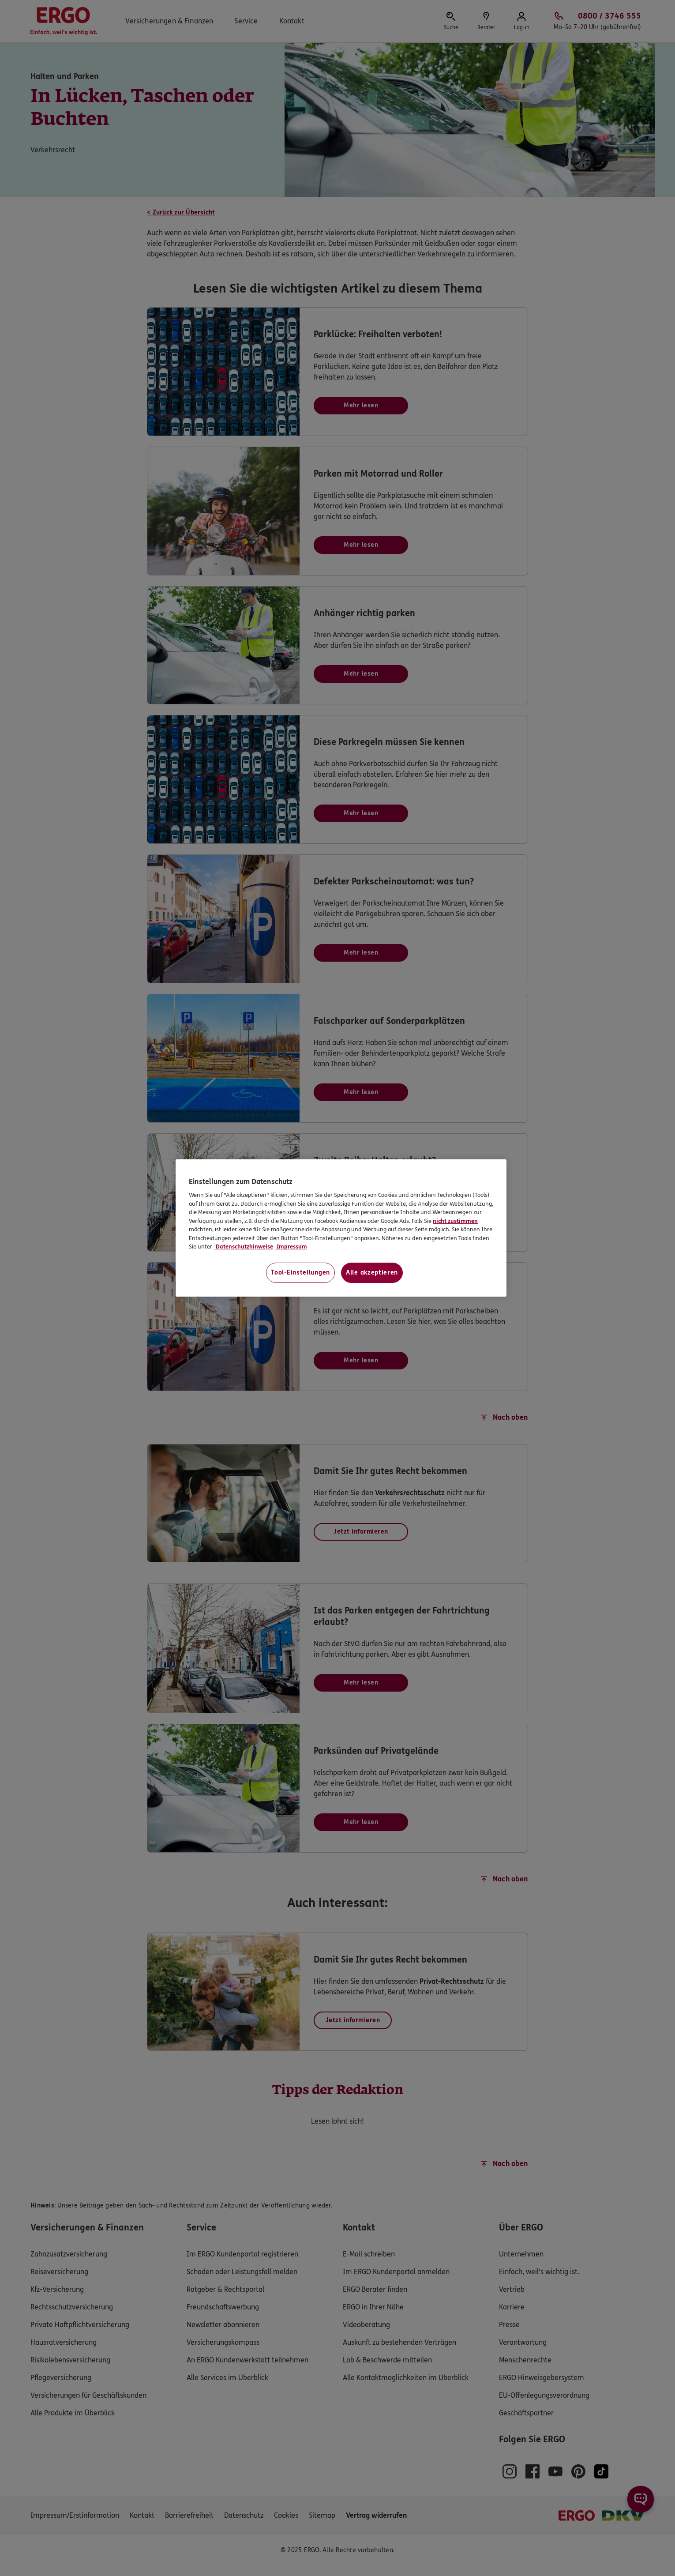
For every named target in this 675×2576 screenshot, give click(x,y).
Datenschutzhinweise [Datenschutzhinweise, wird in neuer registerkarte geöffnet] (243, 1246)
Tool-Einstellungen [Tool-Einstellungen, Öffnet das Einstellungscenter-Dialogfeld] (300, 1272)
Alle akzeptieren (372, 1272)
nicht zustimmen (455, 1221)
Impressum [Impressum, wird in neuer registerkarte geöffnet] (291, 1246)
